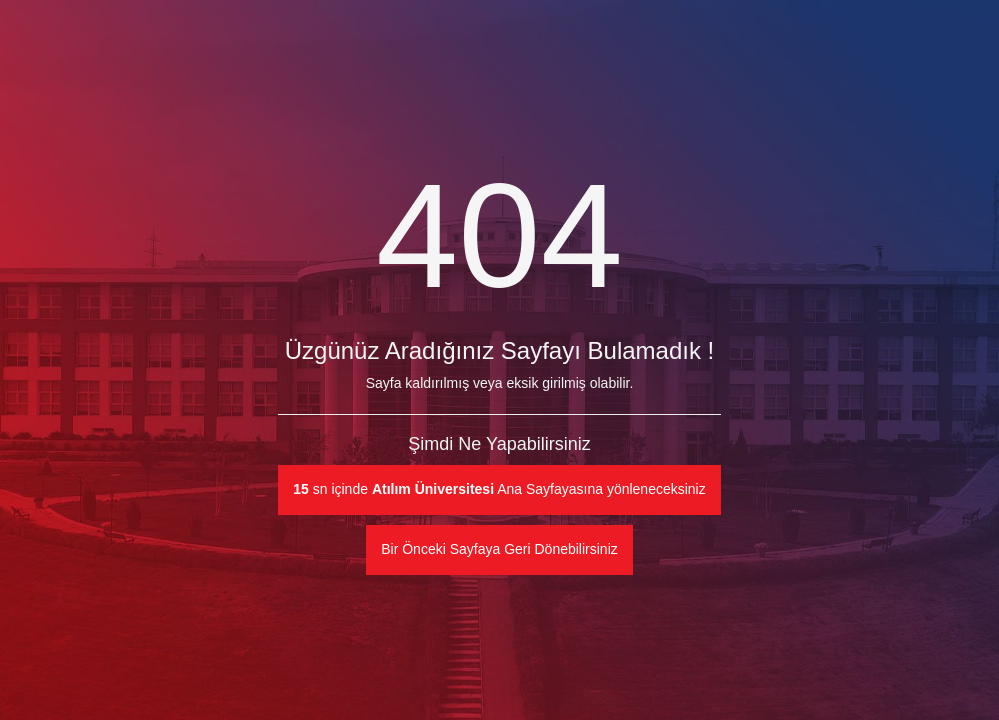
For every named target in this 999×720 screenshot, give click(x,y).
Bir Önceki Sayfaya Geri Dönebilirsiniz (499, 549)
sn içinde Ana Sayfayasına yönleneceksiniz (499, 489)
